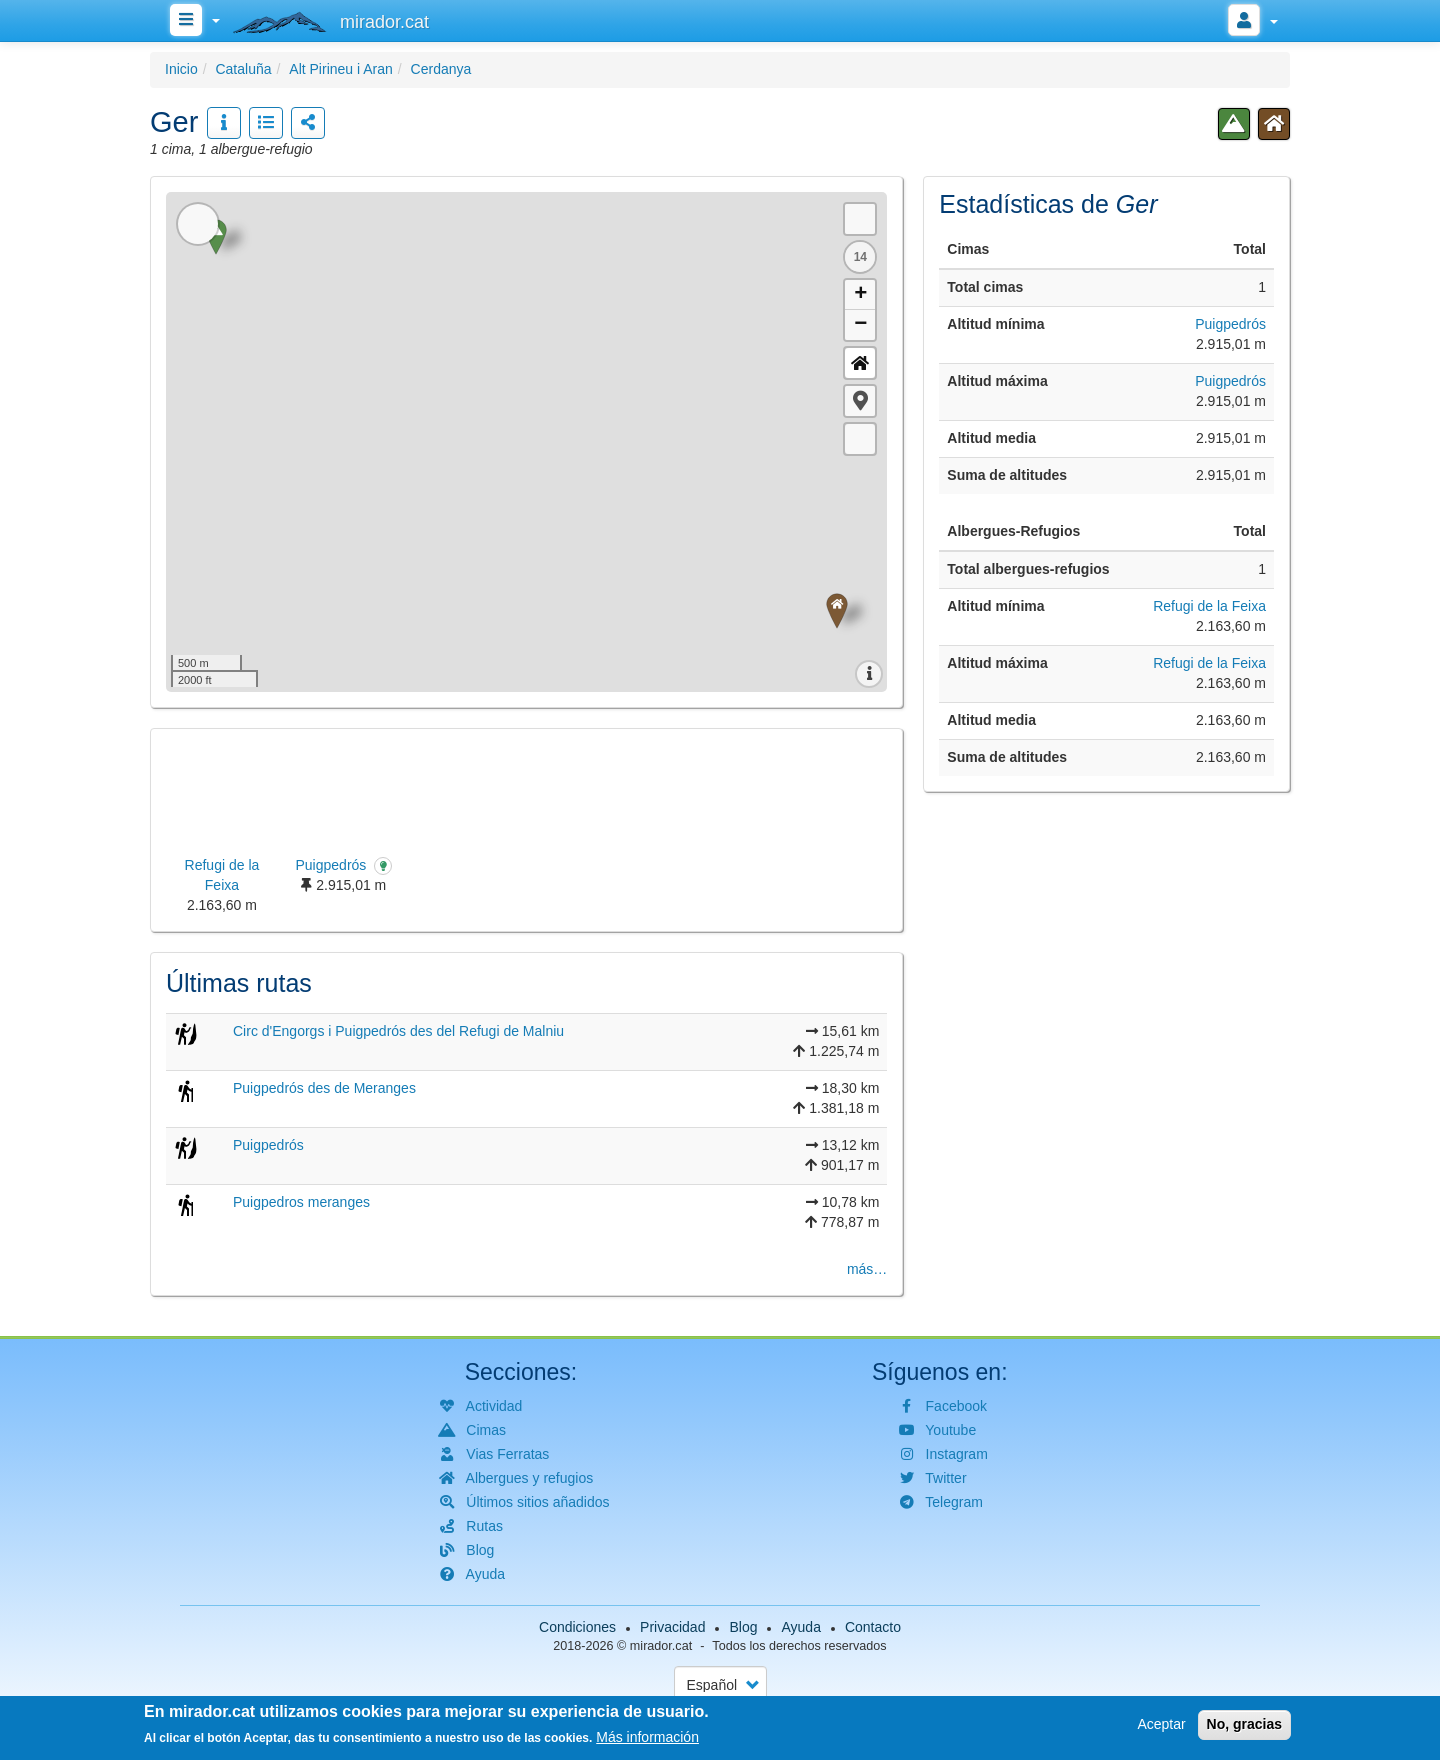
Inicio (181, 69)
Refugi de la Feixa (1209, 606)
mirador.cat (661, 1646)
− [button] (860, 325)
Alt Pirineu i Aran (341, 69)
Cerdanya (441, 69)
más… (867, 1269)
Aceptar (1161, 1724)
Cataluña (243, 69)
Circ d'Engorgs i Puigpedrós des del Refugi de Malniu (398, 1031)
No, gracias (1244, 1724)
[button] (860, 401)
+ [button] (860, 295)
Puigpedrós (268, 1145)
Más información (647, 1737)
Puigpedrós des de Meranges (324, 1088)
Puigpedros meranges (301, 1202)
